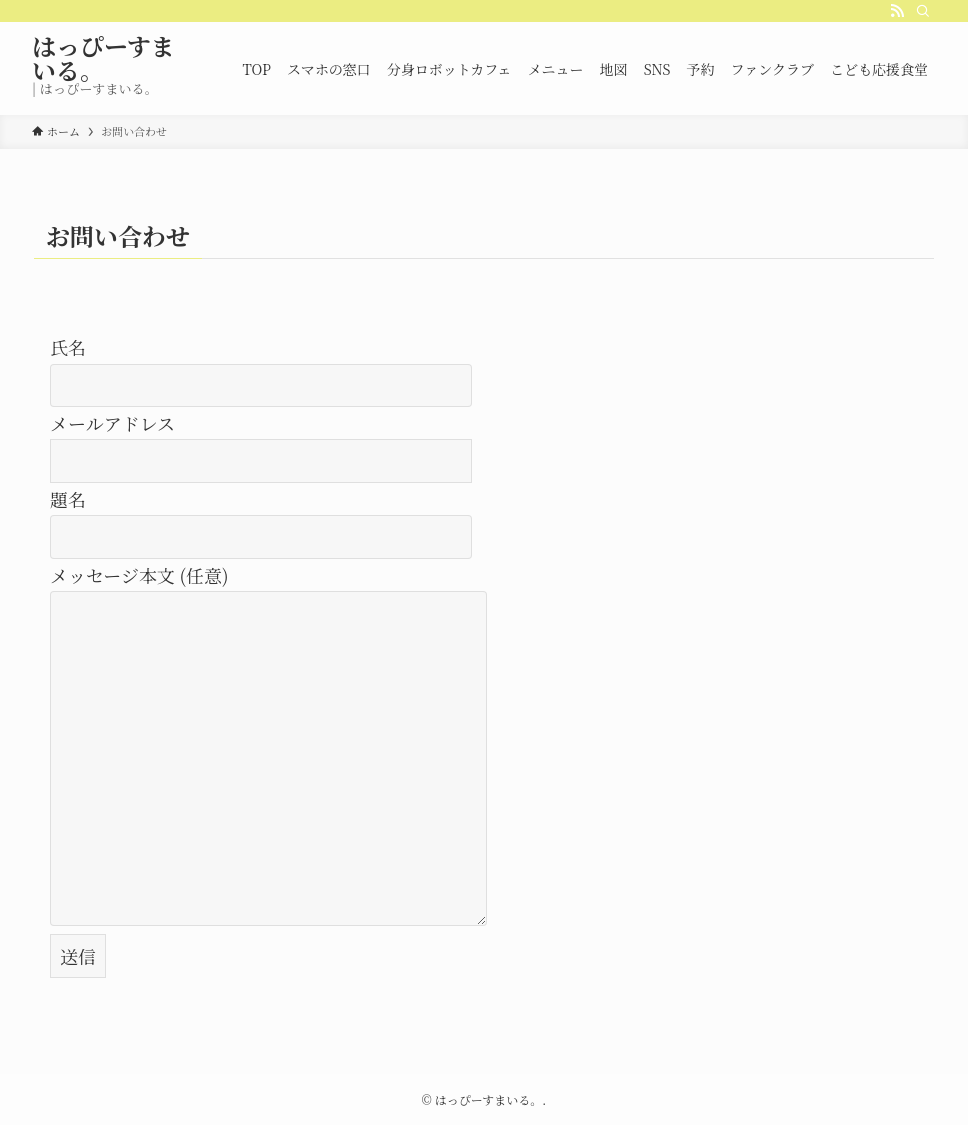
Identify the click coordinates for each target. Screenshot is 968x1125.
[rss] (897, 11)
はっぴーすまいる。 (103, 58)
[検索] (923, 11)
